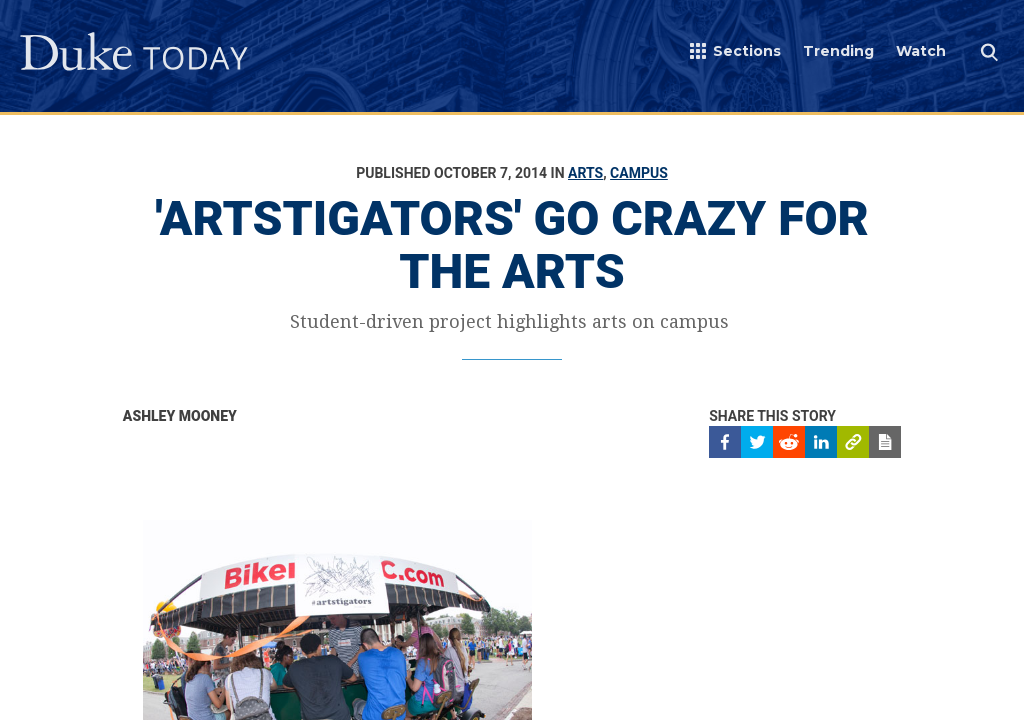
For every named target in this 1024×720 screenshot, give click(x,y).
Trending (838, 51)
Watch (921, 51)
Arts (585, 173)
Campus (639, 173)
